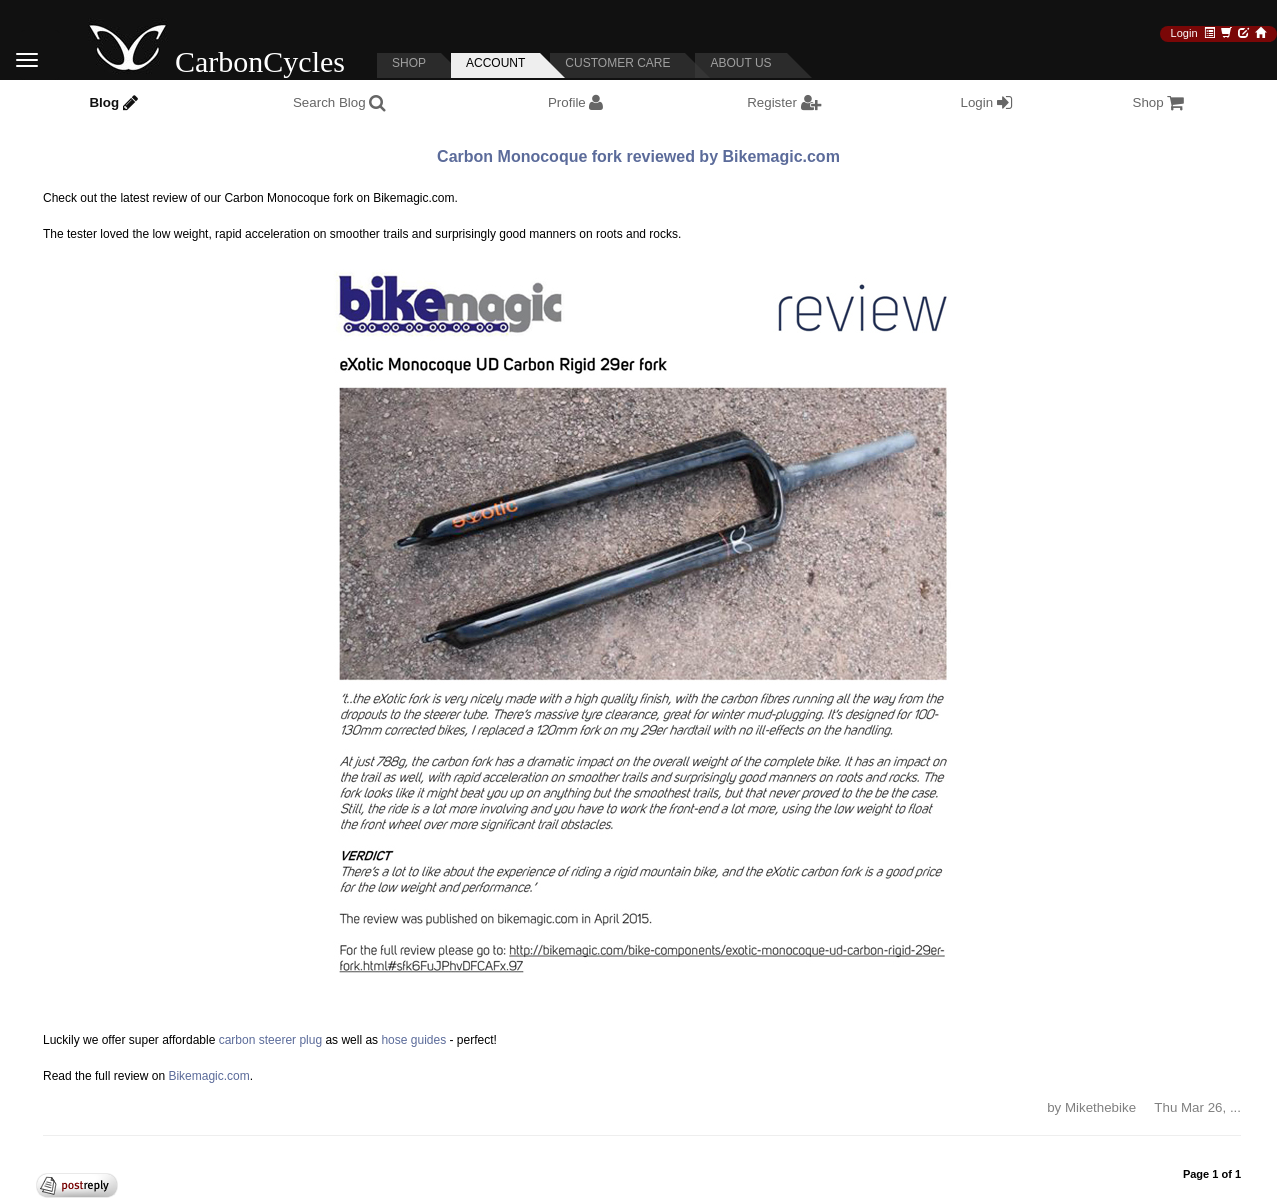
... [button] (1235, 1107)
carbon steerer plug (270, 1040)
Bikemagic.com (208, 1076)
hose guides (413, 1040)
